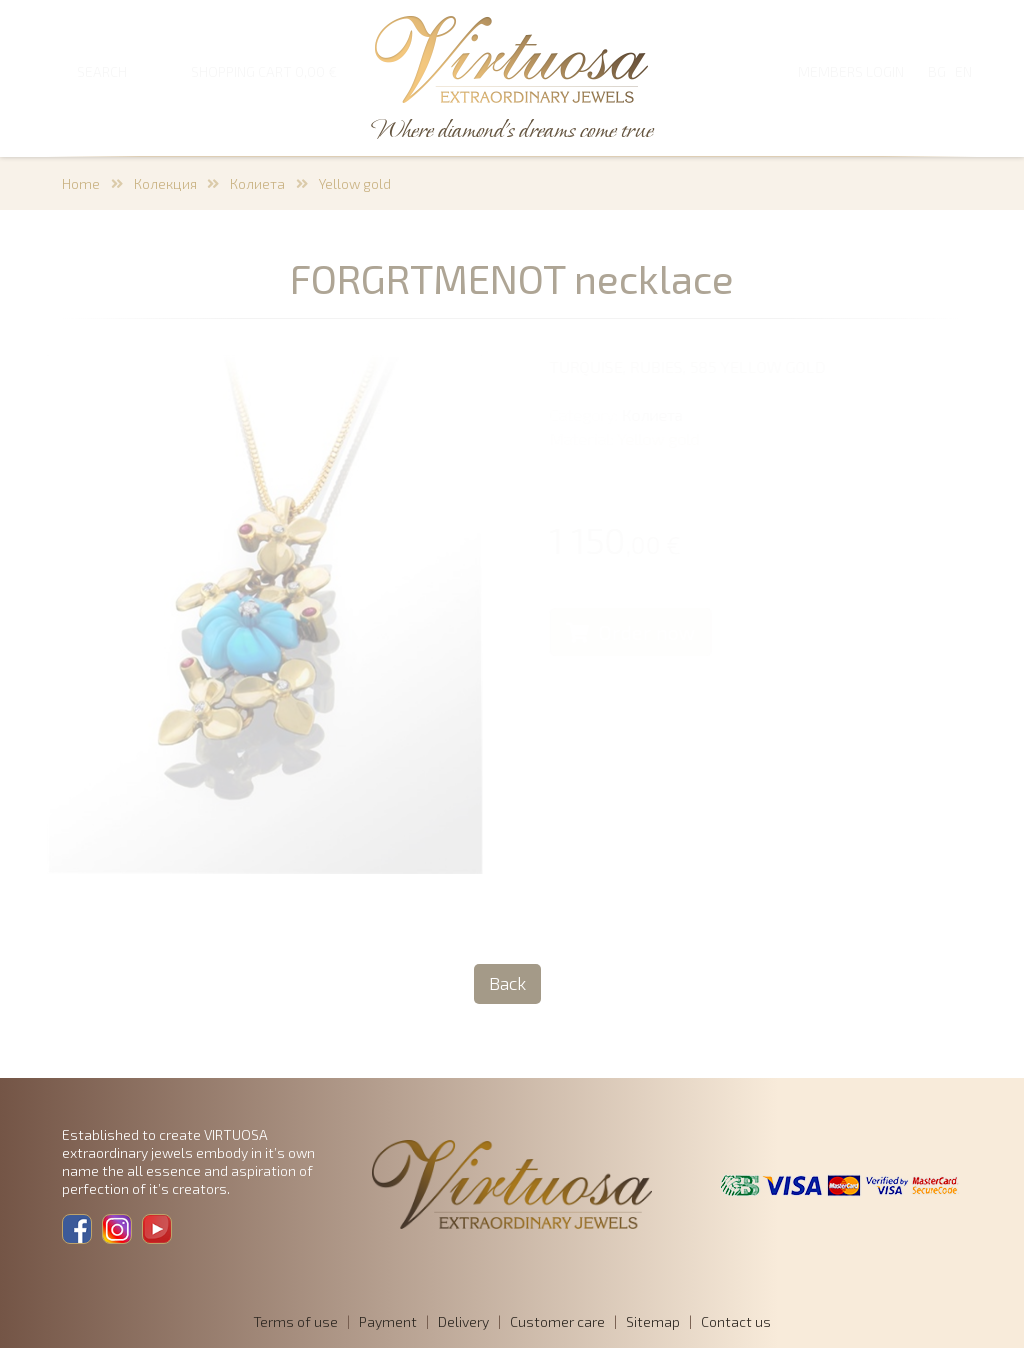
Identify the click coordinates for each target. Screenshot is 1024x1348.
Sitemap (653, 1321)
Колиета (257, 183)
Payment (388, 1321)
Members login (851, 71)
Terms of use (295, 1321)
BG (937, 71)
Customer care (557, 1321)
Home (81, 183)
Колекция (165, 183)
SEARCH (102, 71)
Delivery (463, 1321)
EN (963, 71)
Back (507, 983)
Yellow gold (355, 183)
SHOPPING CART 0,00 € (264, 71)
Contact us (736, 1321)
